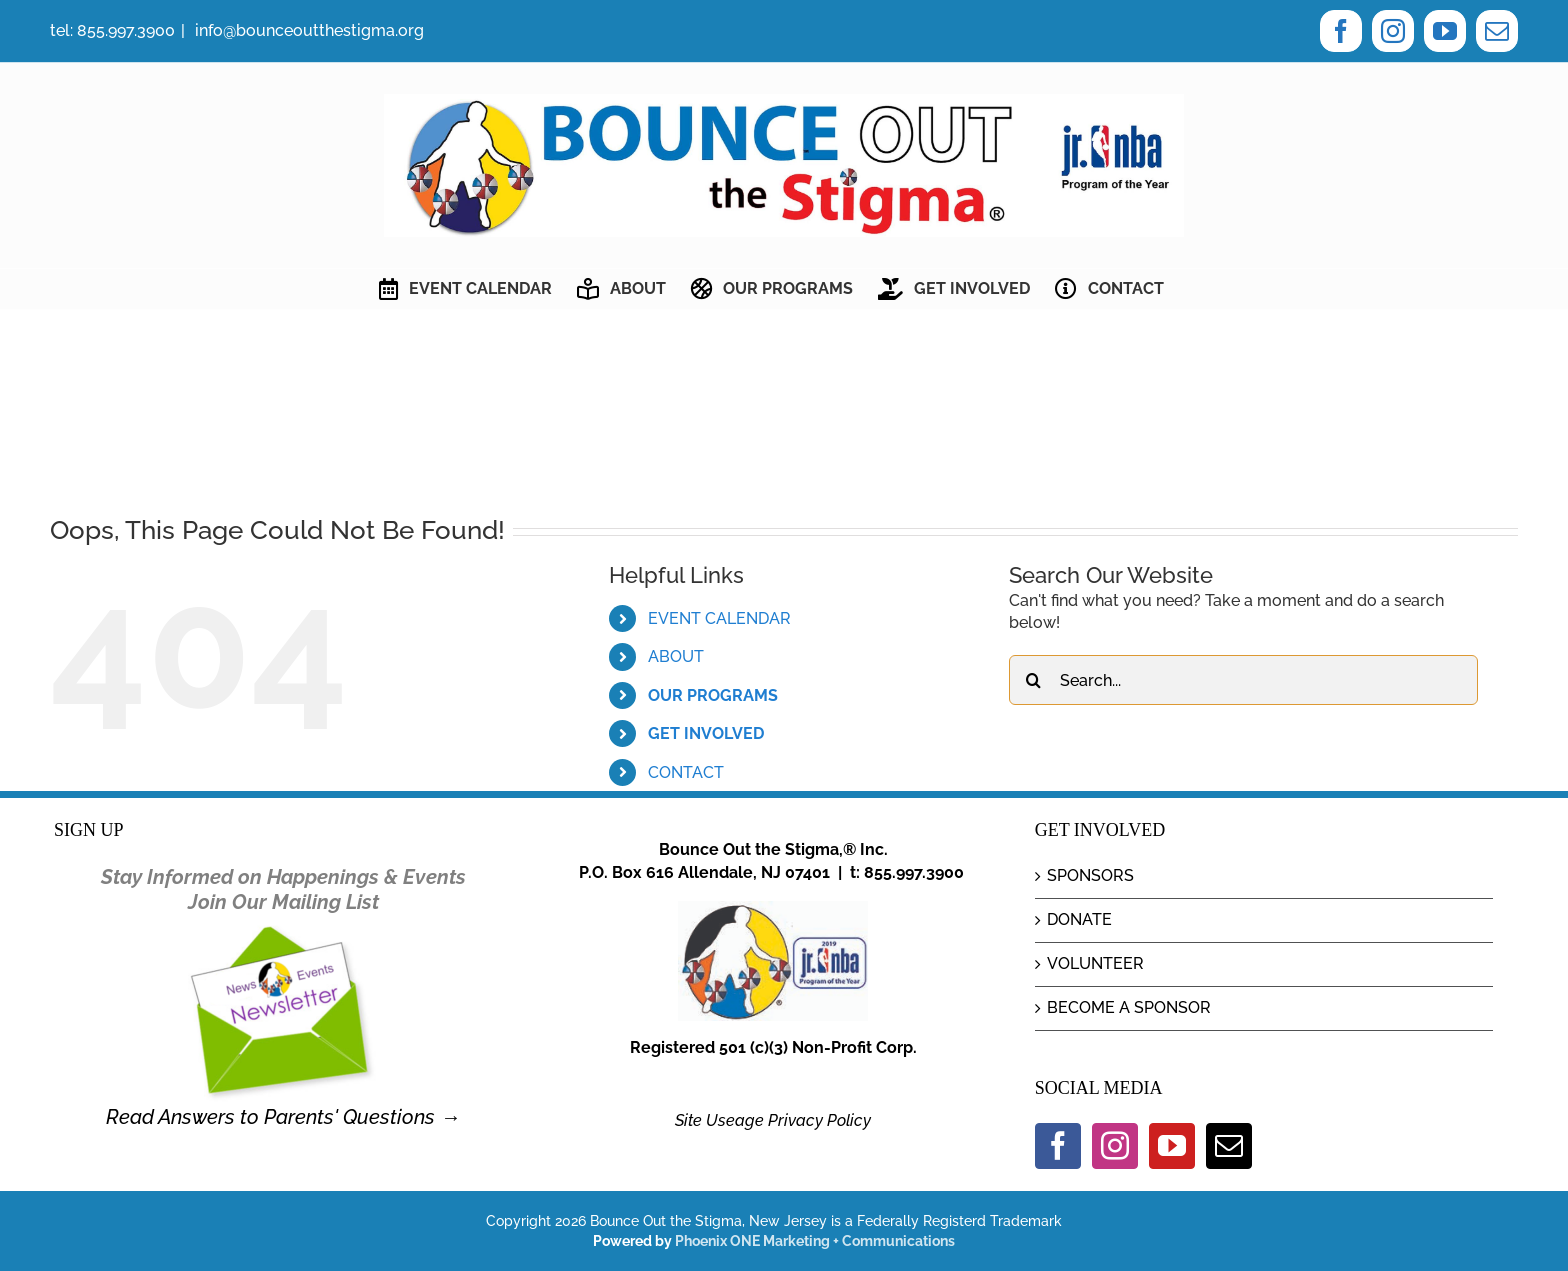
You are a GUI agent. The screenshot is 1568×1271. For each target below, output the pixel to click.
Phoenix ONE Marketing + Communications (815, 1241)
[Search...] (1243, 680)
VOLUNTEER (1095, 963)
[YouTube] (1172, 1146)
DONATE (1079, 919)
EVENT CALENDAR (719, 618)
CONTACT (686, 772)
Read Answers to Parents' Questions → (283, 1117)
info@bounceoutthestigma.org (307, 30)
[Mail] (1229, 1146)
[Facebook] (1058, 1146)
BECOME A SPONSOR (1129, 1007)
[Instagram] (1115, 1146)
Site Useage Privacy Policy (773, 1120)
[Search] (1034, 680)
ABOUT (676, 656)
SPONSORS (1090, 875)
